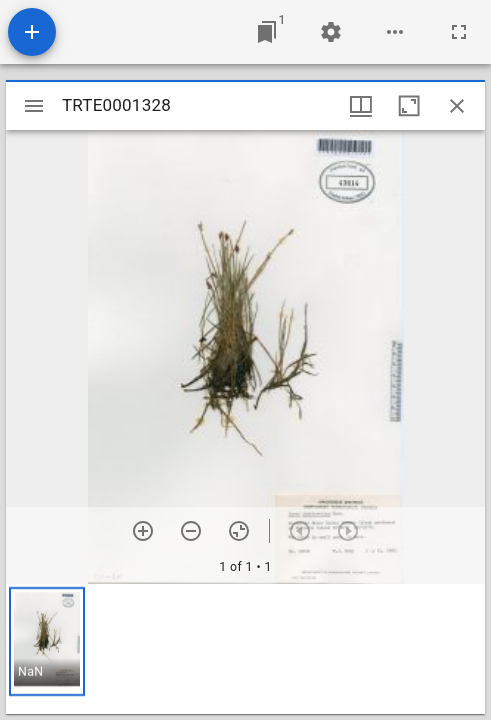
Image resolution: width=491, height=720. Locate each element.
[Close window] (457, 106)
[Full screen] (459, 32)
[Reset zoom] (239, 531)
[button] (47, 641)
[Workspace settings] (331, 32)
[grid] (245, 649)
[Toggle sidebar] (34, 106)
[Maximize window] (409, 106)
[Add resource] (32, 32)
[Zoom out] (191, 531)
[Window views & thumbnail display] (361, 106)
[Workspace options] (395, 32)
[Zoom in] (143, 531)
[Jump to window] (267, 32)
